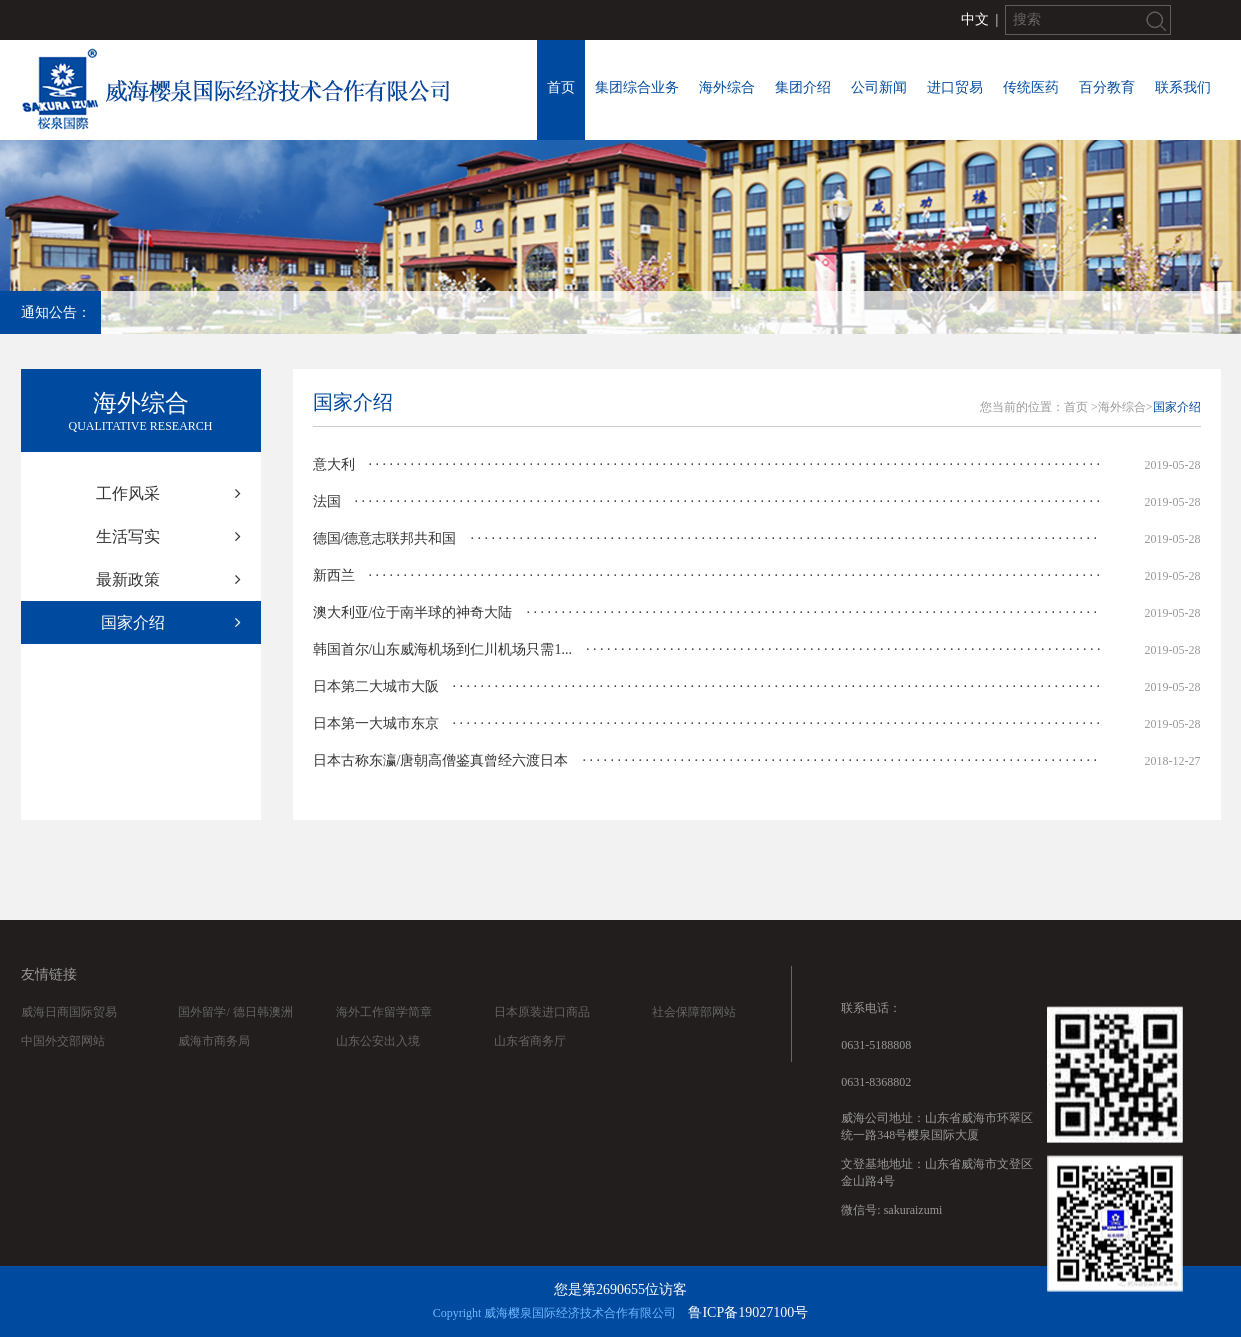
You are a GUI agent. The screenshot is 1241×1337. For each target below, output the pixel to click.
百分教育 (1107, 87)
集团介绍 (803, 87)
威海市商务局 (214, 1066)
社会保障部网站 (694, 1037)
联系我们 (1183, 87)
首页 (561, 87)
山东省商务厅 (530, 1066)
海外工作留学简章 (384, 1037)
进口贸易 (955, 87)
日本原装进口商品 (542, 1037)
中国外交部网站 (63, 1066)
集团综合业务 (637, 87)
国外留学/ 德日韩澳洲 (235, 1037)
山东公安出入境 (378, 1066)
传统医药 (1031, 87)
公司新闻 (879, 87)
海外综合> (1125, 407)
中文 (975, 19)
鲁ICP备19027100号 (748, 1312)
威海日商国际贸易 (69, 1037)
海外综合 (727, 87)
